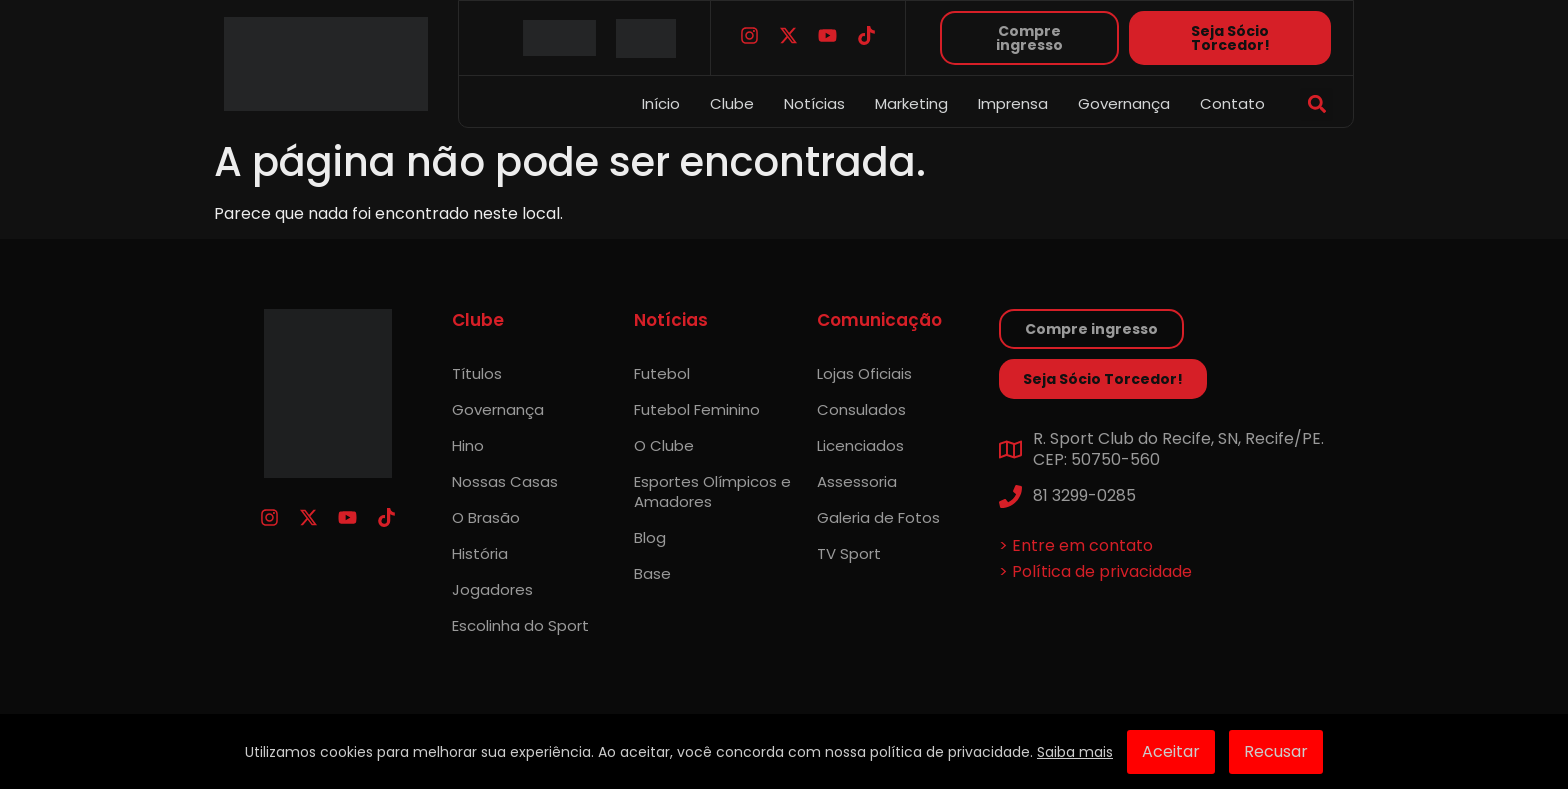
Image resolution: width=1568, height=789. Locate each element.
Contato (1232, 103)
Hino (468, 445)
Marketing (911, 103)
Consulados (861, 409)
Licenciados (860, 445)
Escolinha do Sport (520, 625)
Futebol (662, 373)
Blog (650, 537)
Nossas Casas (505, 481)
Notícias (814, 103)
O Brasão (486, 517)
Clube (732, 103)
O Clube (664, 445)
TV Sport (849, 553)
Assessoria (857, 481)
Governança (1124, 103)
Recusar (1276, 751)
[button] (1316, 104)
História (480, 553)
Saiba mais (1075, 752)
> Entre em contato (1076, 545)
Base (652, 573)
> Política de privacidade (1095, 571)
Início (661, 103)
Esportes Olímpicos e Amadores (712, 491)
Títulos (477, 373)
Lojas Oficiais (864, 373)
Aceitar (1171, 751)
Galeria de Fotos (878, 517)
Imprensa (1013, 103)
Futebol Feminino (697, 409)
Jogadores (492, 589)
